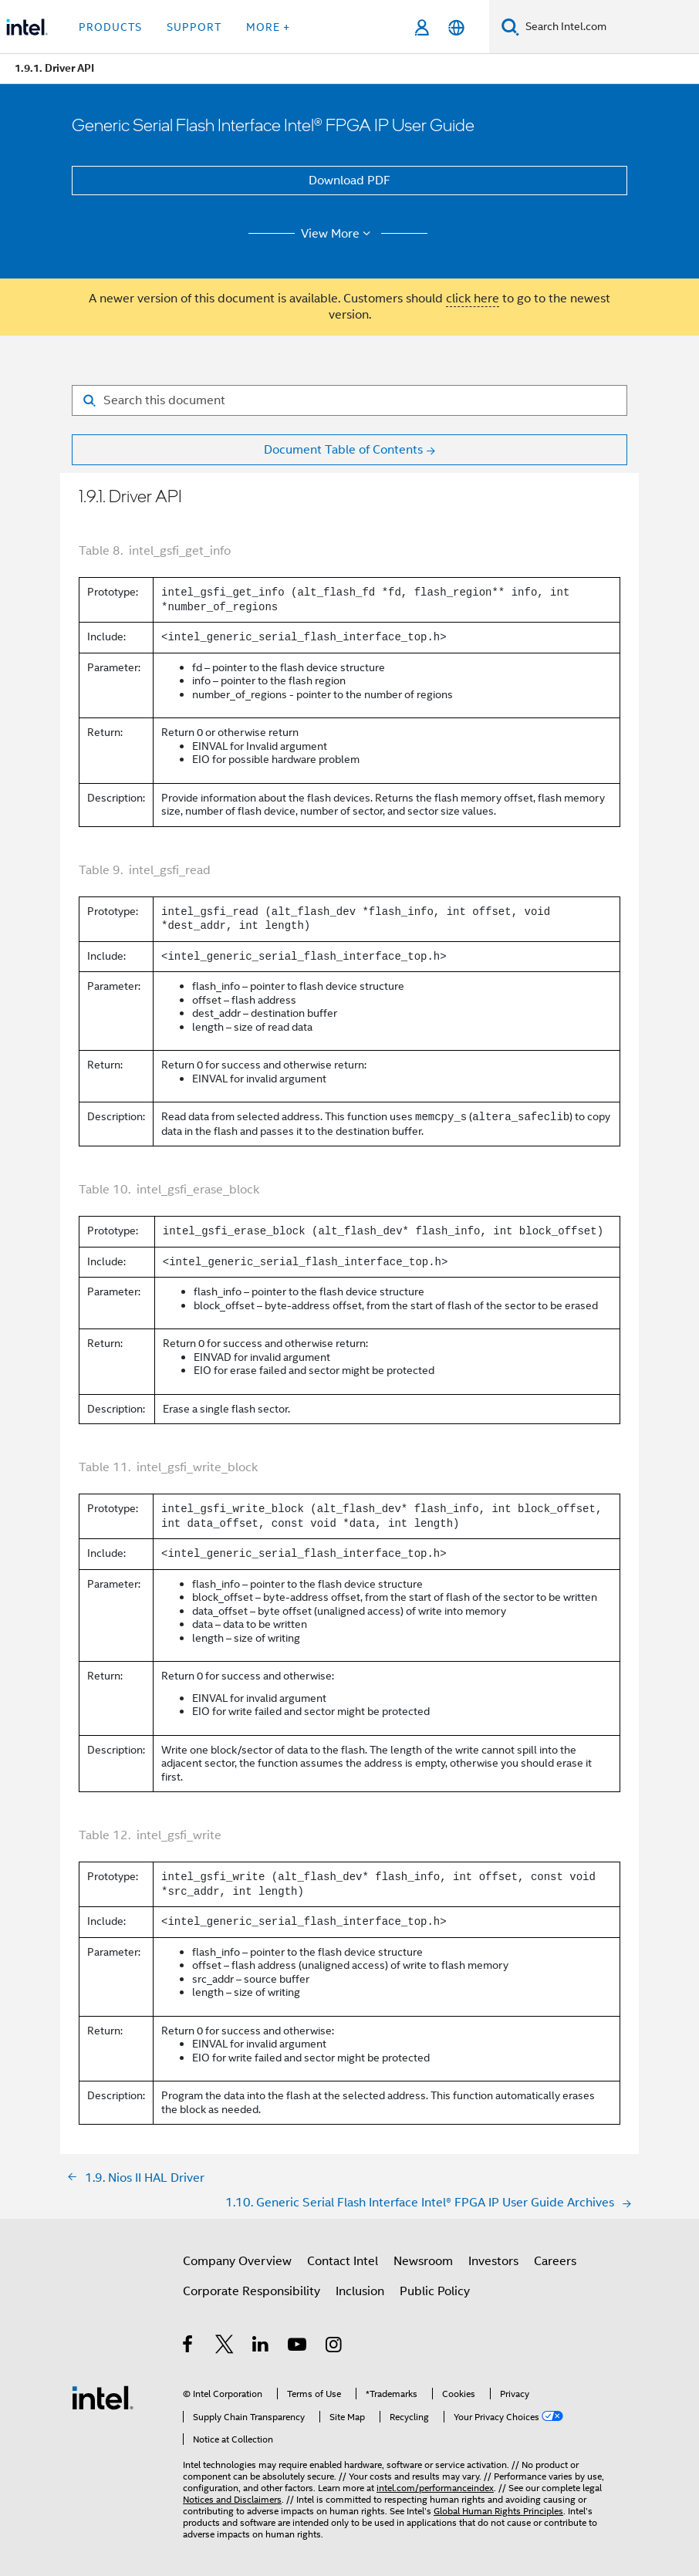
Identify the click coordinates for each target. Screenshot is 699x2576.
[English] (456, 27)
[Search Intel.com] (609, 27)
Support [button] (194, 27)
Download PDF (349, 180)
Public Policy (435, 2291)
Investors (493, 2261)
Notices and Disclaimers (232, 2499)
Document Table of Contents (343, 449)
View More (338, 233)
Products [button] (110, 27)
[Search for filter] (349, 400)
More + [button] (268, 27)
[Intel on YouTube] (298, 2347)
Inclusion (360, 2291)
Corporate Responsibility (251, 2291)
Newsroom (423, 2261)
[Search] (510, 26)
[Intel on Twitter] (225, 2347)
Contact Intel (342, 2261)
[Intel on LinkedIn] (261, 2347)
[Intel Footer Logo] (102, 2397)
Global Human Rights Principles (498, 2511)
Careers (555, 2261)
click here (472, 298)
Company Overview (237, 2261)
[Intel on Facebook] (189, 2347)
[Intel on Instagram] (334, 2347)
